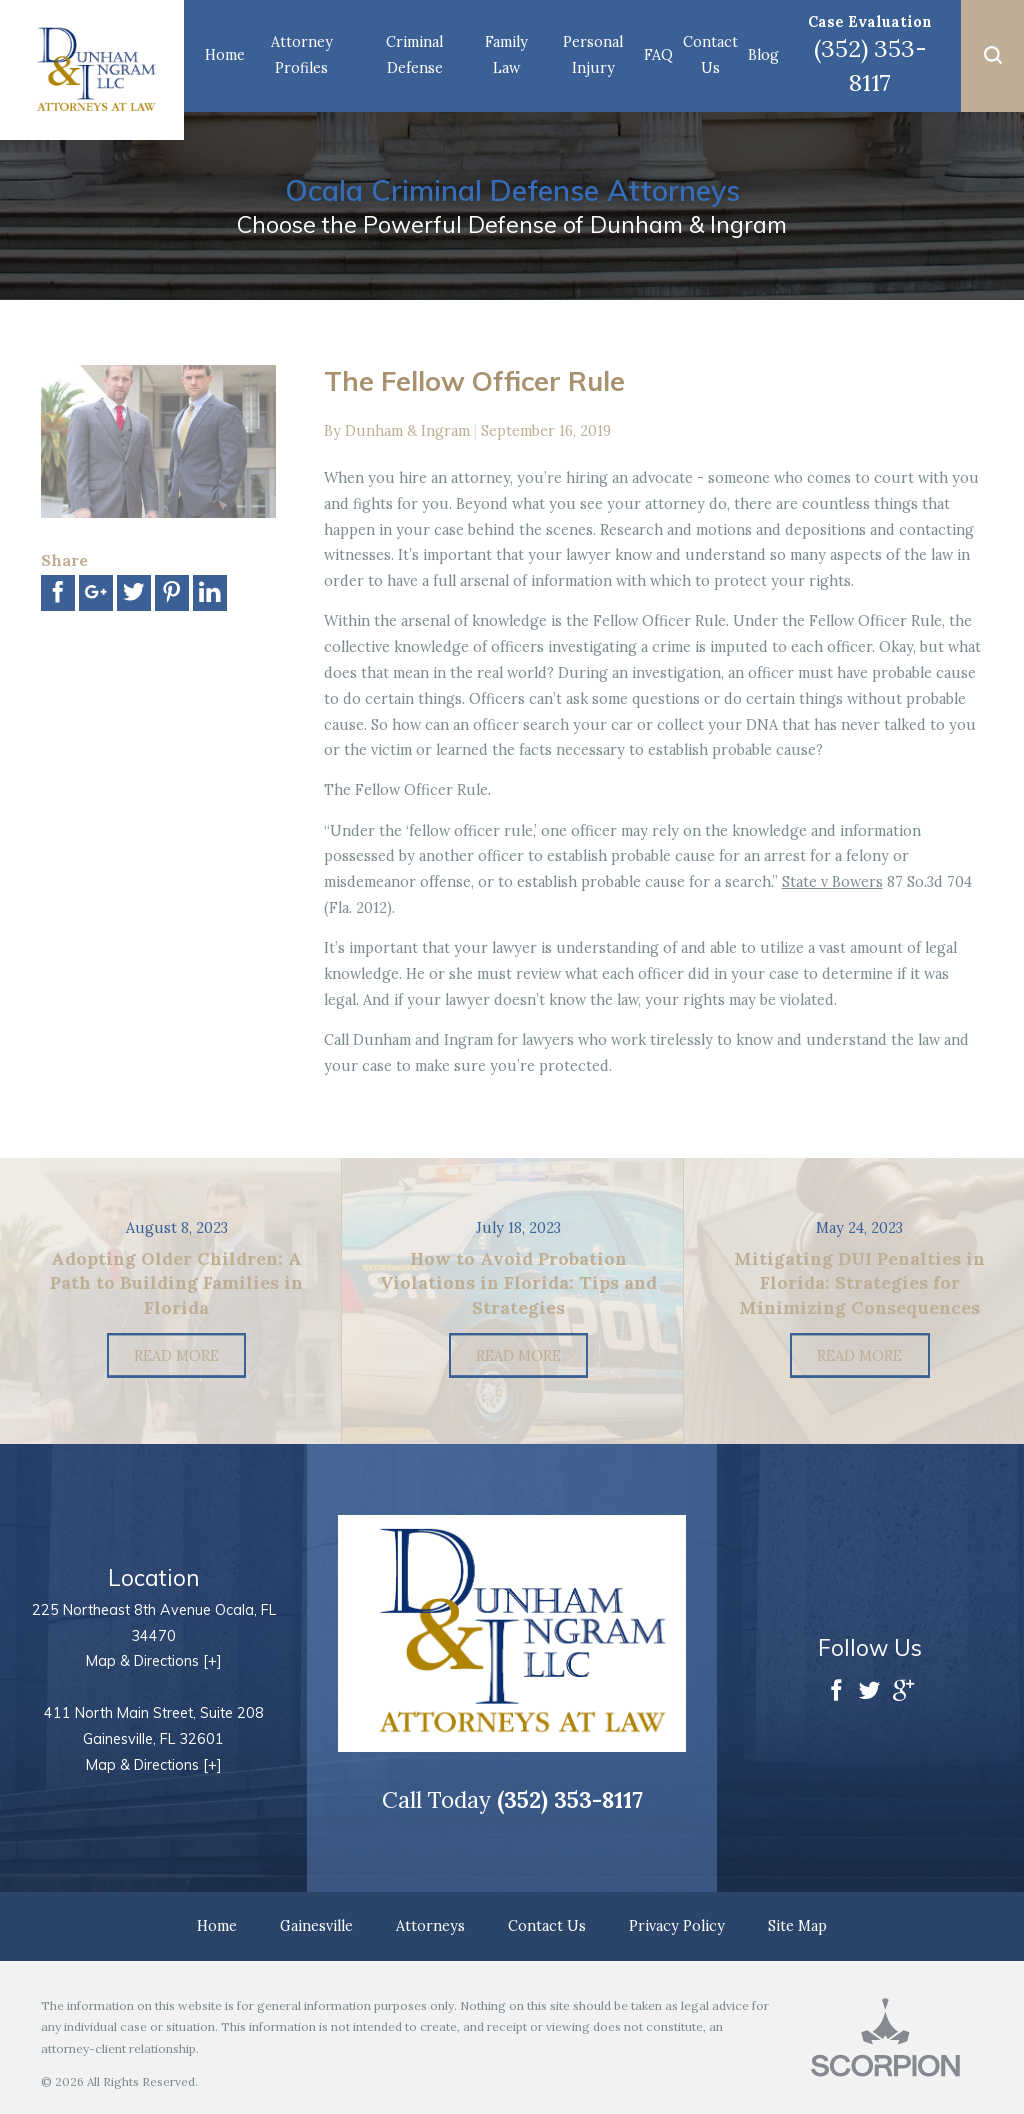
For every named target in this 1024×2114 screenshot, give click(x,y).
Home (225, 55)
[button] (992, 56)
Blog (763, 55)
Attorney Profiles (302, 55)
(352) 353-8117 (870, 65)
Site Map (797, 1926)
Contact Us (710, 55)
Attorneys (430, 1926)
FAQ (658, 55)
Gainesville (316, 1926)
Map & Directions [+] (154, 1661)
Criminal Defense (414, 55)
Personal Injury (593, 55)
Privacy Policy (677, 1926)
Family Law (506, 55)
